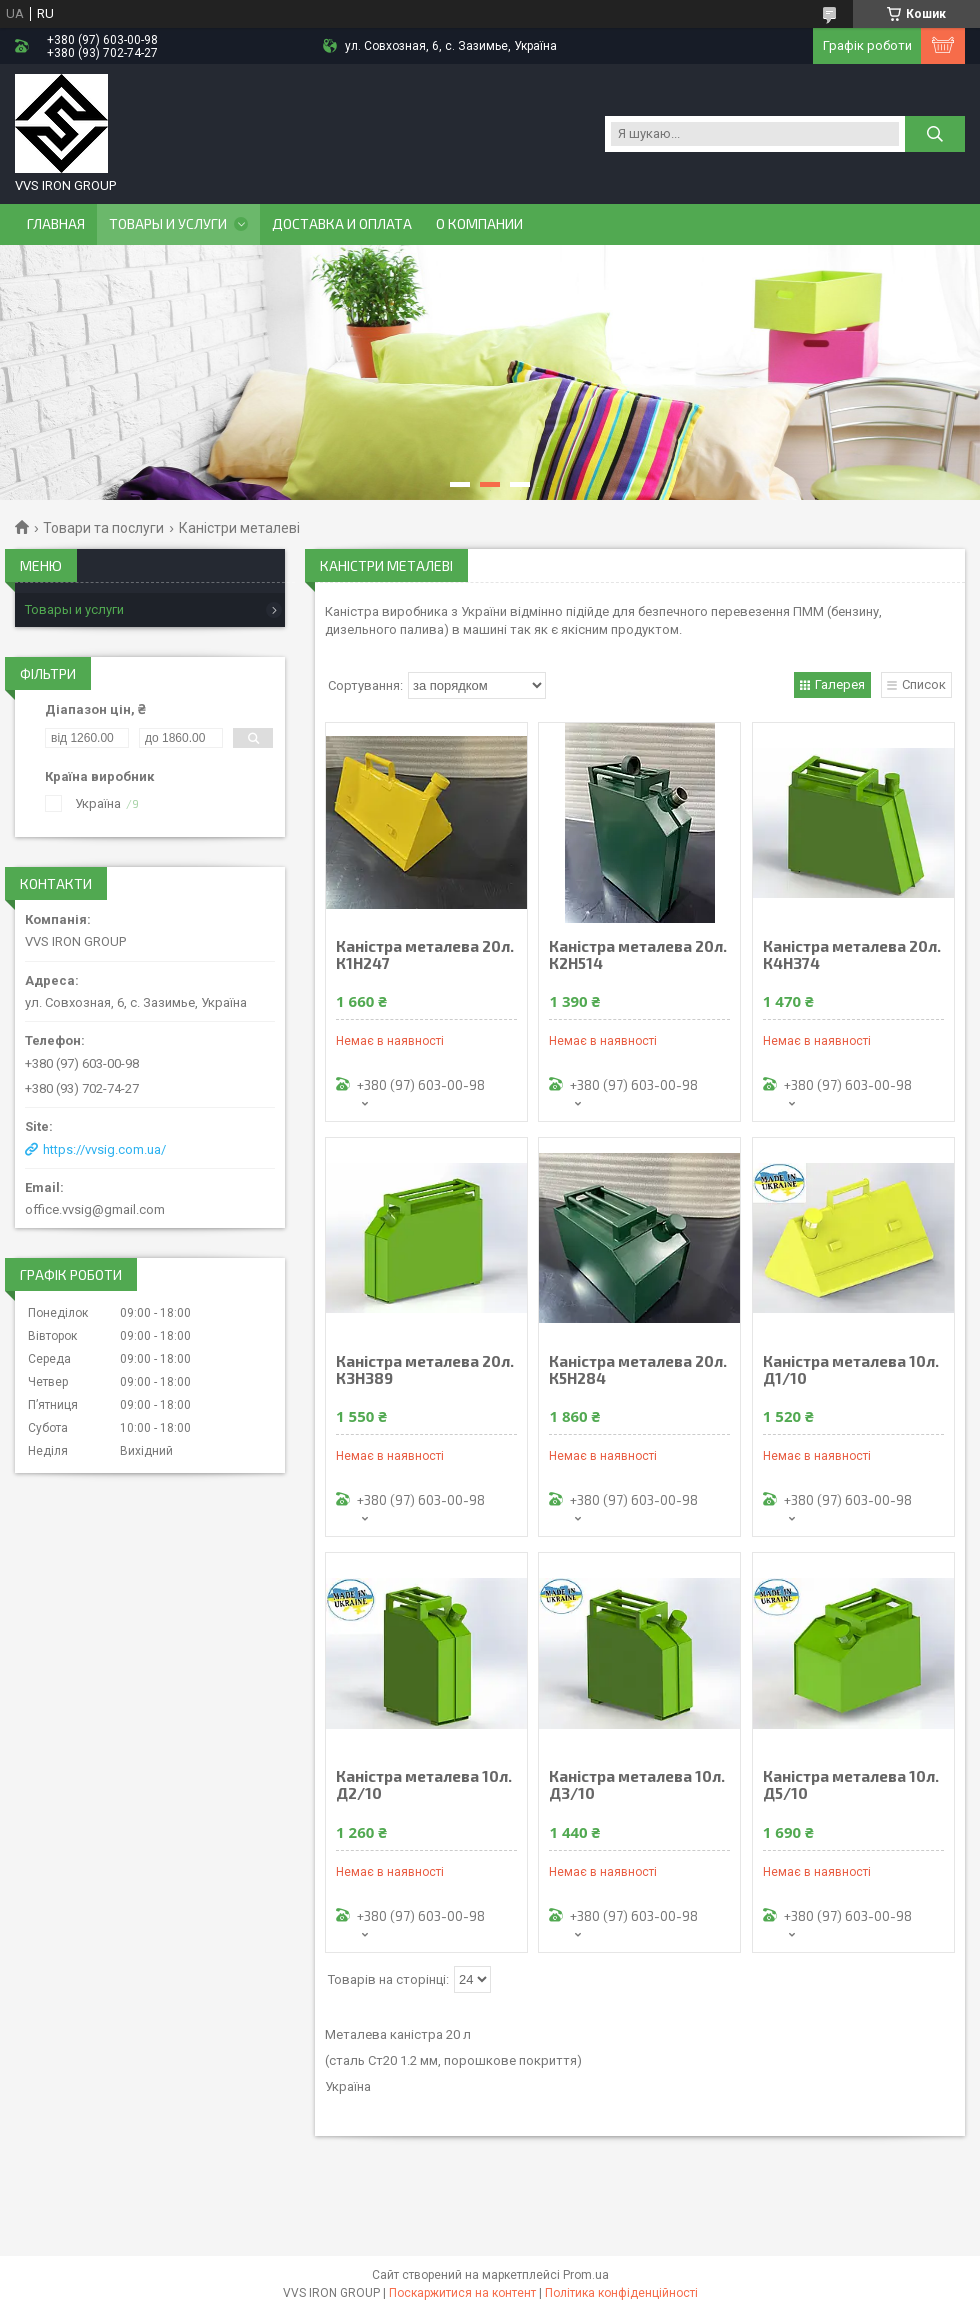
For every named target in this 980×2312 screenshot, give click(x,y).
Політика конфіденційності (621, 2293)
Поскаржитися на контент (462, 2293)
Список (924, 684)
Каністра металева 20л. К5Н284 (638, 1370)
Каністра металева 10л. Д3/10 (637, 1785)
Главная (56, 224)
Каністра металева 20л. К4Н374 (852, 955)
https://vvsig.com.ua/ (104, 1149)
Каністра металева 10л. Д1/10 (851, 1370)
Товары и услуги (168, 224)
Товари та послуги (103, 528)
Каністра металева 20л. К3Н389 (425, 1370)
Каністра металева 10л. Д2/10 (424, 1785)
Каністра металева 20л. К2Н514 (638, 955)
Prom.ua (586, 2275)
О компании (479, 224)
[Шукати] (935, 134)
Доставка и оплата (342, 224)
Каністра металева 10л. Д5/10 (851, 1785)
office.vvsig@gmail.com (95, 1209)
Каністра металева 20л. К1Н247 (425, 955)
